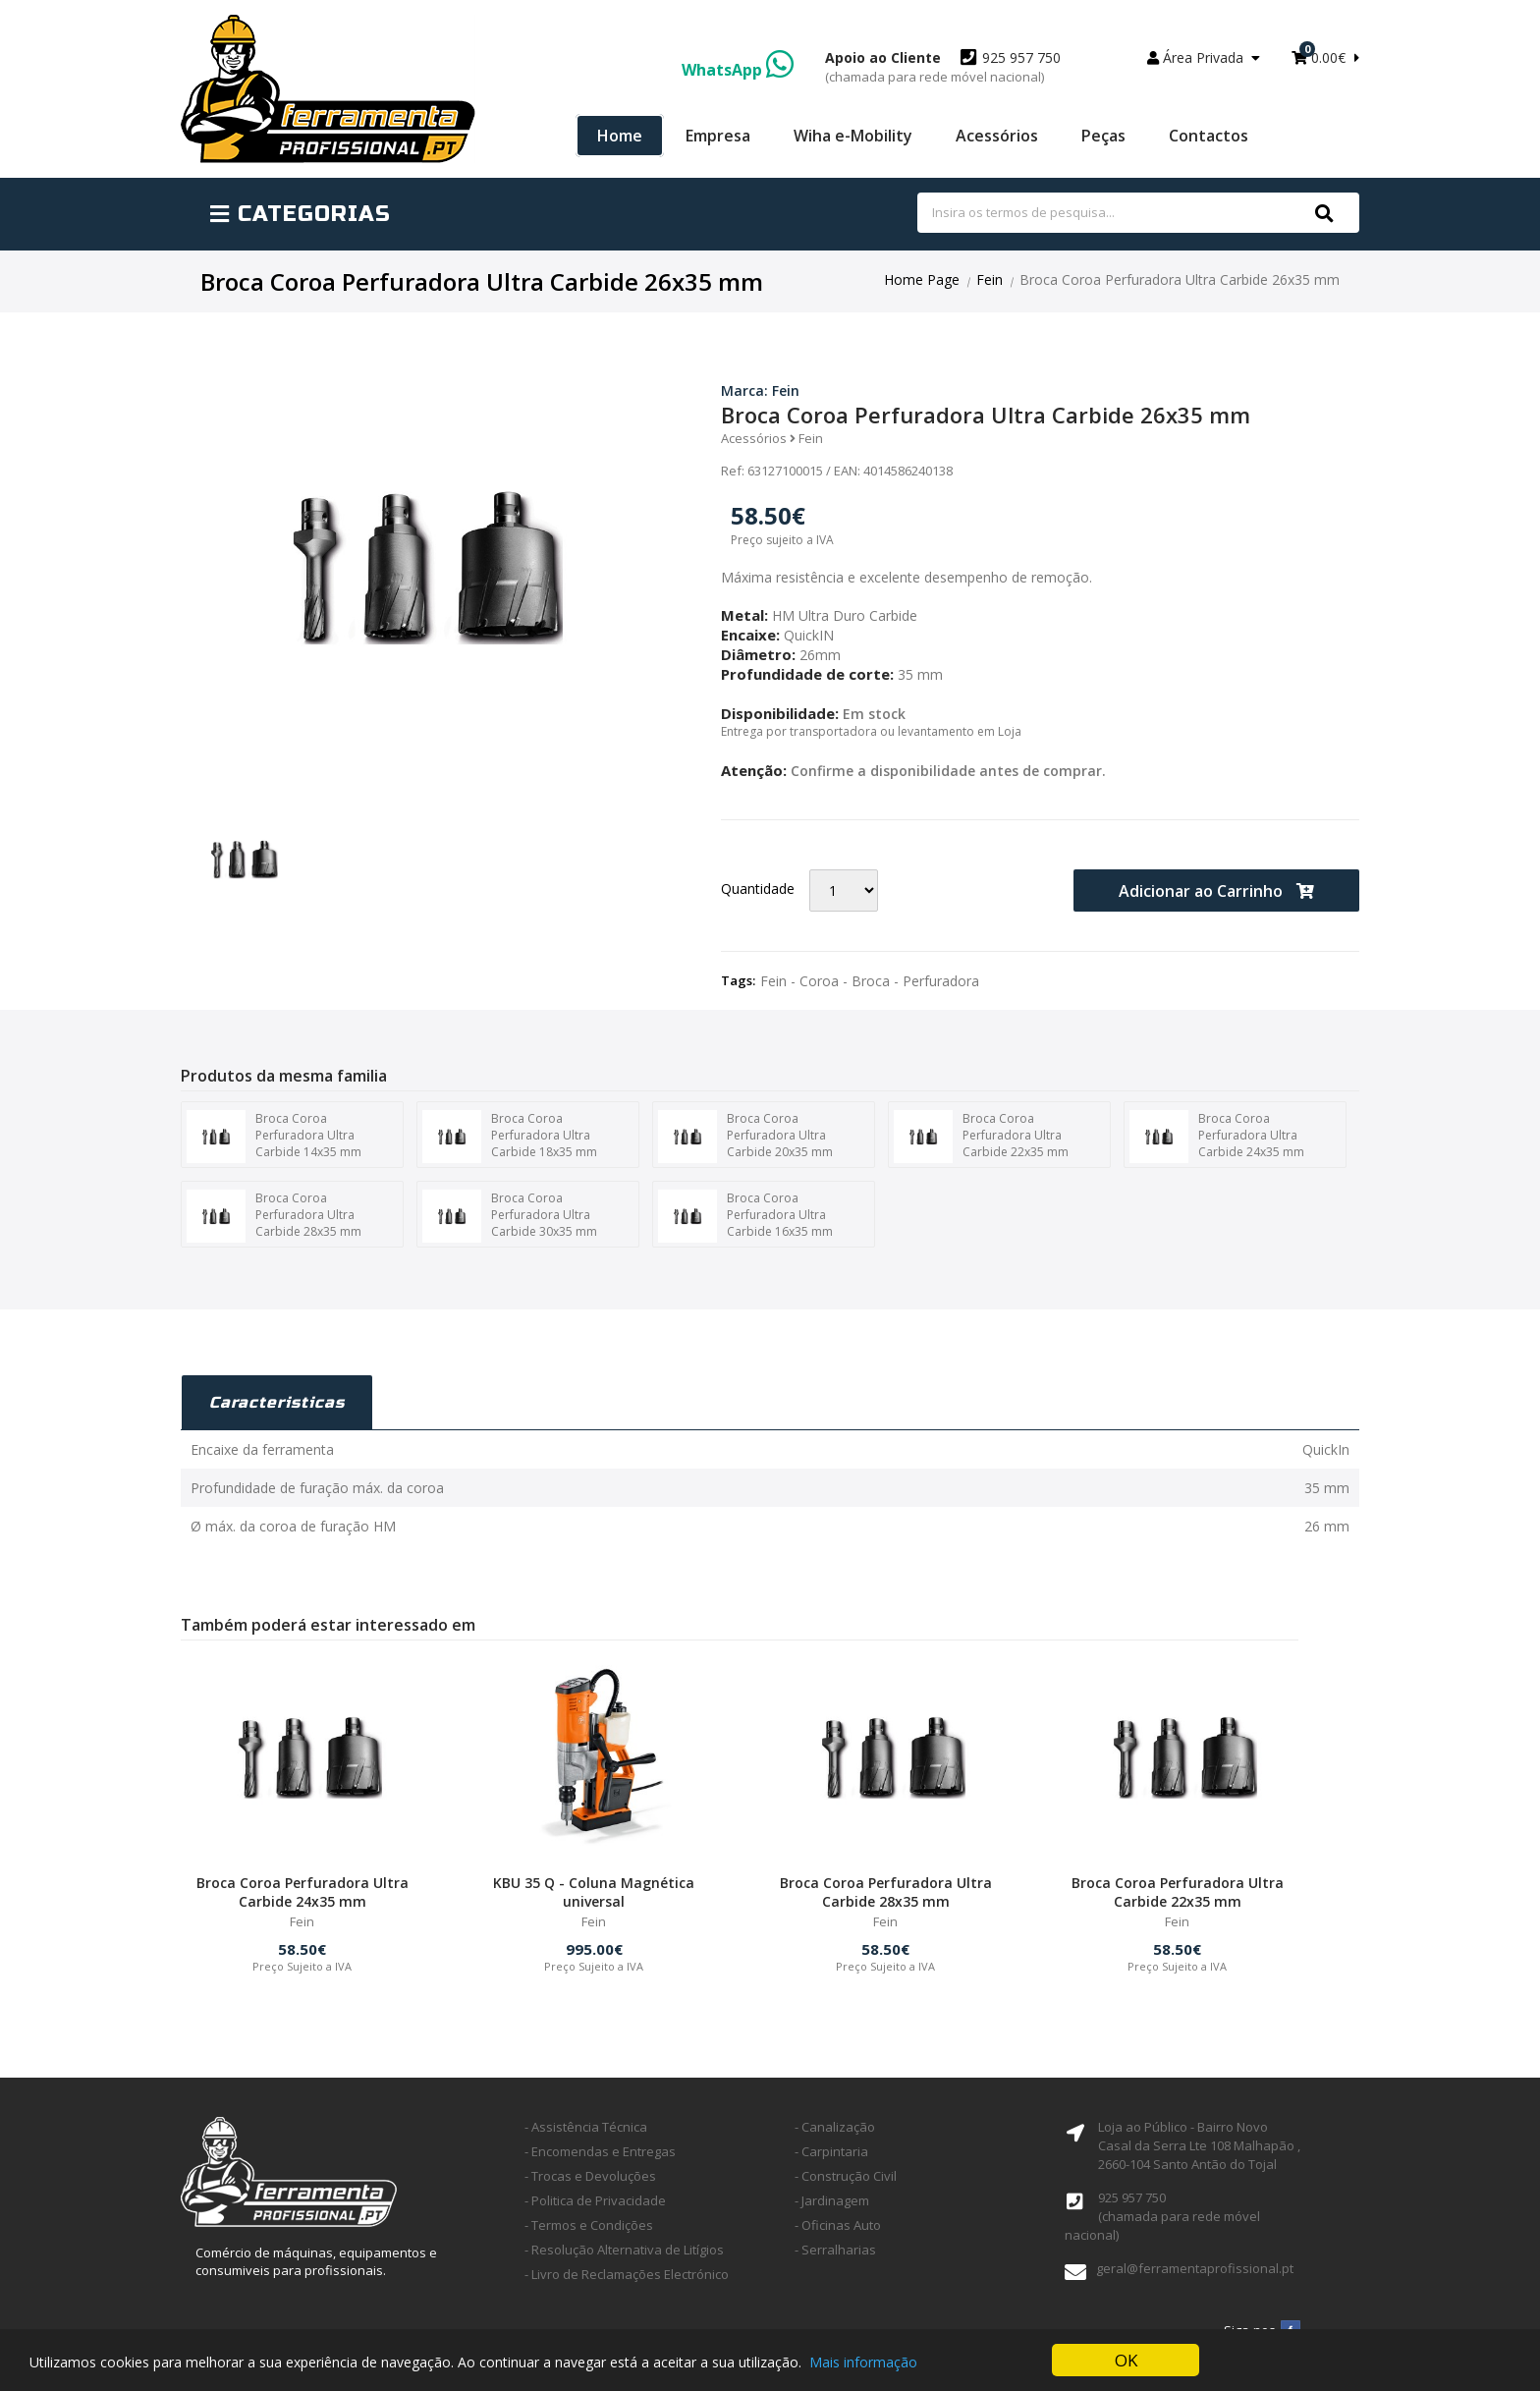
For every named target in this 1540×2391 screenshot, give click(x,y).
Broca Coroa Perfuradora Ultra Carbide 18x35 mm (509, 1136)
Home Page (922, 279)
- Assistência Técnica (585, 2127)
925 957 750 (943, 66)
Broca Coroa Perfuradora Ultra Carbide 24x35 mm (1216, 1136)
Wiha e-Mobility (853, 135)
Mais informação (863, 2362)
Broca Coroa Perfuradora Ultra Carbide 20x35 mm (745, 1136)
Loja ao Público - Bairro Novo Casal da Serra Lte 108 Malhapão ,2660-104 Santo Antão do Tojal (1199, 2145)
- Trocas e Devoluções (590, 2176)
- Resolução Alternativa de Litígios (624, 2249)
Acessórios (997, 135)
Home (619, 135)
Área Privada (1203, 57)
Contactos (1208, 135)
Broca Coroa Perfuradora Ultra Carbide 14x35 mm (274, 1136)
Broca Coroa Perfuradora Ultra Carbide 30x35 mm (509, 1216)
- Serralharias (835, 2249)
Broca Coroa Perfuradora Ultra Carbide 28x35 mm (274, 1216)
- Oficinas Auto (838, 2225)
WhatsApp (738, 70)
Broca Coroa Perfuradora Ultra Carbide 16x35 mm (745, 1216)
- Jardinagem (832, 2200)
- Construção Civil (846, 2176)
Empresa (718, 135)
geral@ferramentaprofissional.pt (1194, 2268)
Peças (1103, 135)
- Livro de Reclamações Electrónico (626, 2274)
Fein (989, 279)
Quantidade (758, 888)
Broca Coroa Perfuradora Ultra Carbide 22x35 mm (981, 1136)
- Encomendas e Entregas (600, 2151)
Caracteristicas (277, 1402)
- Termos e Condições (588, 2225)
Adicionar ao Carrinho (1216, 891)
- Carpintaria (831, 2151)
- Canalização (835, 2127)
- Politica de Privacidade (595, 2200)
